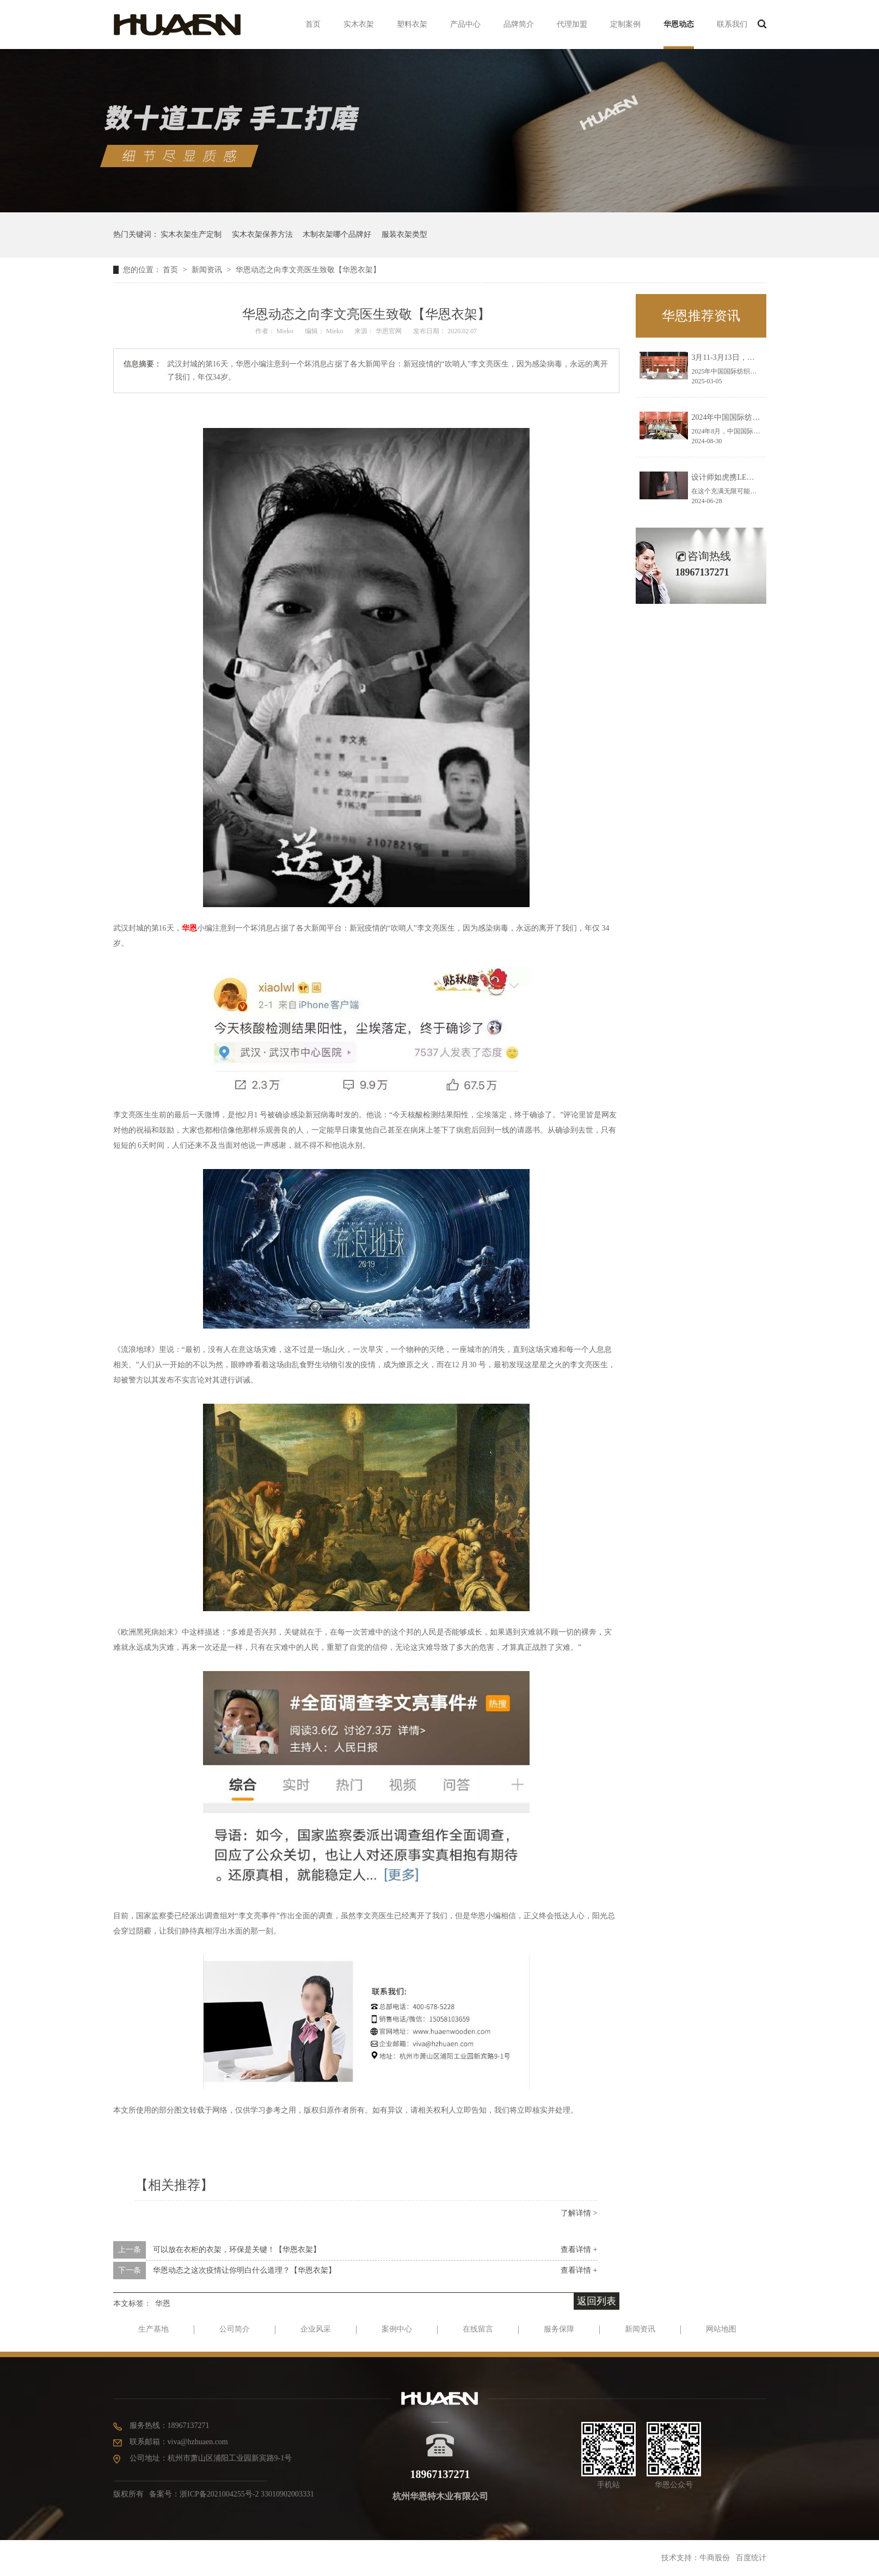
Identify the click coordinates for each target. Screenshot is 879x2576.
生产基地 (153, 2329)
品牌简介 (518, 24)
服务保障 (559, 2329)
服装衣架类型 (404, 234)
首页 (313, 24)
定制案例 (625, 24)
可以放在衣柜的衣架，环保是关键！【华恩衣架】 (237, 2249)
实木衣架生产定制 (191, 234)
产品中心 (465, 24)
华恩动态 (678, 24)
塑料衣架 (412, 24)
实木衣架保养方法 (262, 234)
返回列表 (596, 2301)
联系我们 (732, 24)
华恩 (189, 928)
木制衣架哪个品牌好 (337, 234)
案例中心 (397, 2329)
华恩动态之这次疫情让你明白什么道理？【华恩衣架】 (244, 2270)
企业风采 (315, 2329)
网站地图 (721, 2329)
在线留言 (478, 2329)
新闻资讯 (208, 270)
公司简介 (234, 2329)
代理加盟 (572, 24)
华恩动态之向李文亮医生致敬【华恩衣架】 (308, 270)
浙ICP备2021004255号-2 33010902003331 (247, 2494)
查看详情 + (579, 2249)
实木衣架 (358, 24)
